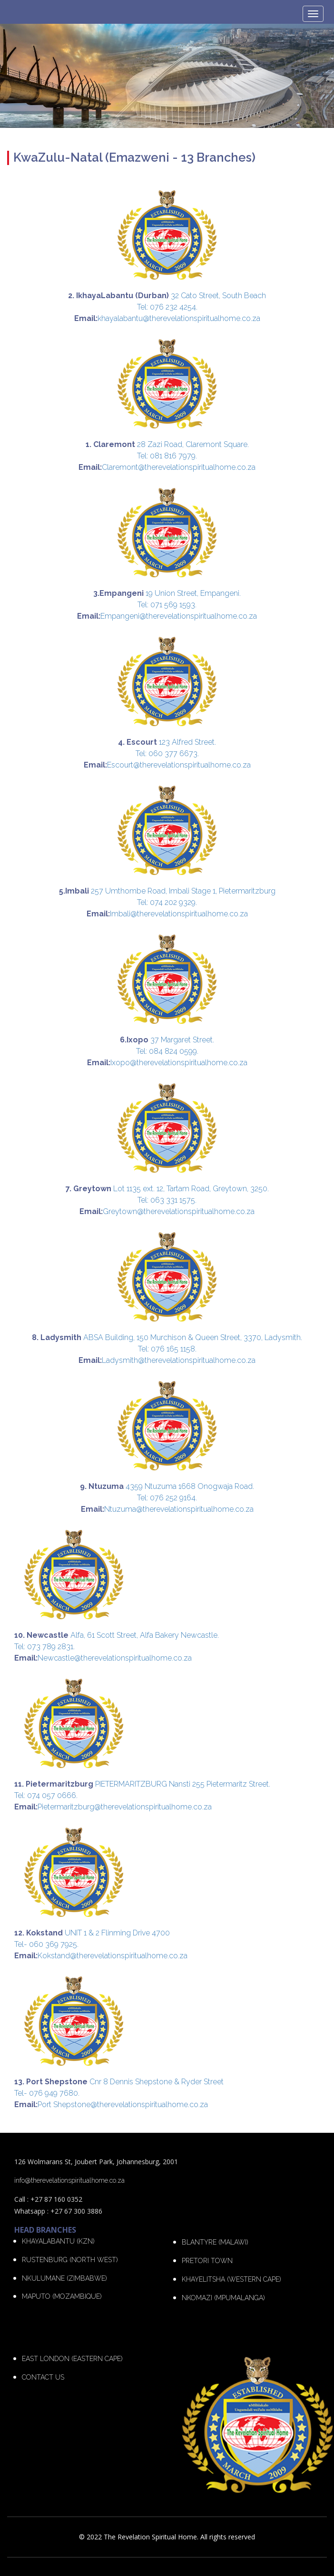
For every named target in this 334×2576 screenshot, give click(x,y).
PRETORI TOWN (207, 2261)
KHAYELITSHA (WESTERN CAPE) (231, 2279)
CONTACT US (43, 2377)
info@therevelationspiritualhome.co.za (69, 2180)
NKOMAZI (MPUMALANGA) (223, 2298)
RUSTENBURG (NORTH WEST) (70, 2260)
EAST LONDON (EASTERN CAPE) (72, 2358)
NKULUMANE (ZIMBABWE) (64, 2278)
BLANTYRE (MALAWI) (215, 2242)
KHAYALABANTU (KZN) (58, 2241)
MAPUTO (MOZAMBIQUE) (62, 2296)
